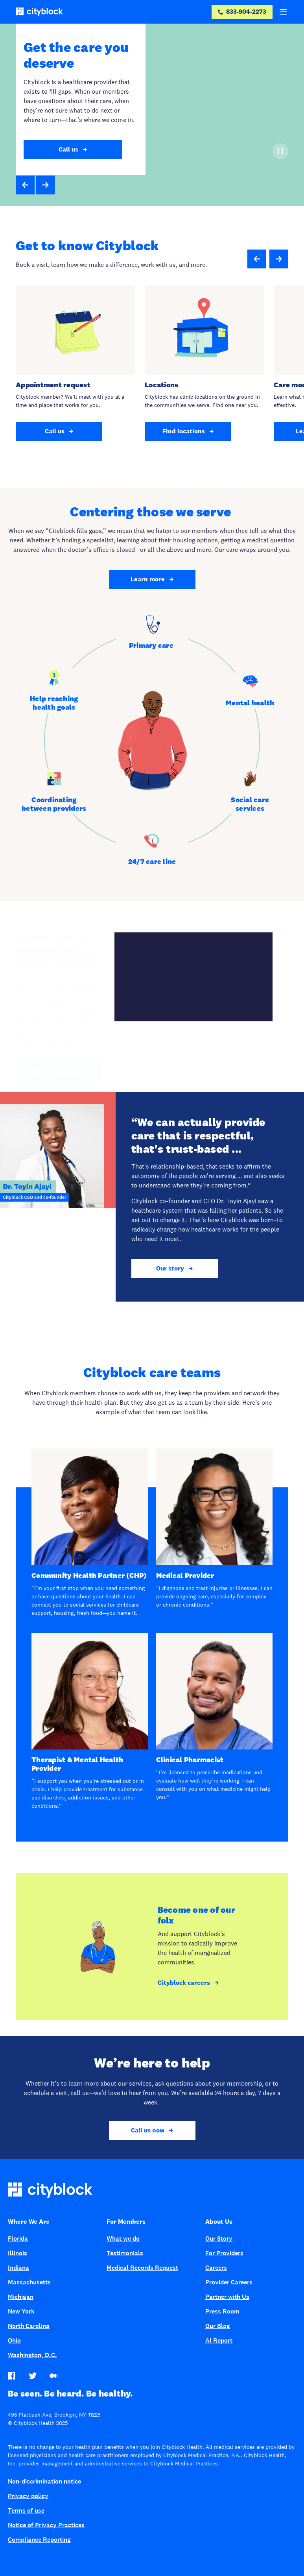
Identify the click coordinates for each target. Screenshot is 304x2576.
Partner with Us (227, 2297)
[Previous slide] (256, 259)
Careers (216, 2267)
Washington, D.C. (32, 2355)
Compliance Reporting (39, 2539)
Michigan (20, 2297)
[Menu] (283, 12)
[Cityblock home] (152, 2192)
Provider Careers (228, 2282)
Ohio (14, 2340)
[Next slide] (278, 259)
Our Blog (217, 2326)
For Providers (224, 2253)
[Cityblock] (39, 11)
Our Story (218, 2238)
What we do (123, 2238)
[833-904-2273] (242, 12)
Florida (18, 2238)
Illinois (17, 2253)
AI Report (218, 2340)
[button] (25, 185)
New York (21, 2311)
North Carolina (29, 2326)
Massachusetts (29, 2282)
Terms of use (26, 2510)
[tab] (152, 633)
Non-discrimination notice (44, 2481)
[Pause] (280, 151)
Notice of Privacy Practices (46, 2525)
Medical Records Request (142, 2267)
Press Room (222, 2311)
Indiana (18, 2267)
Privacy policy (28, 2496)
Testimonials (125, 2253)
